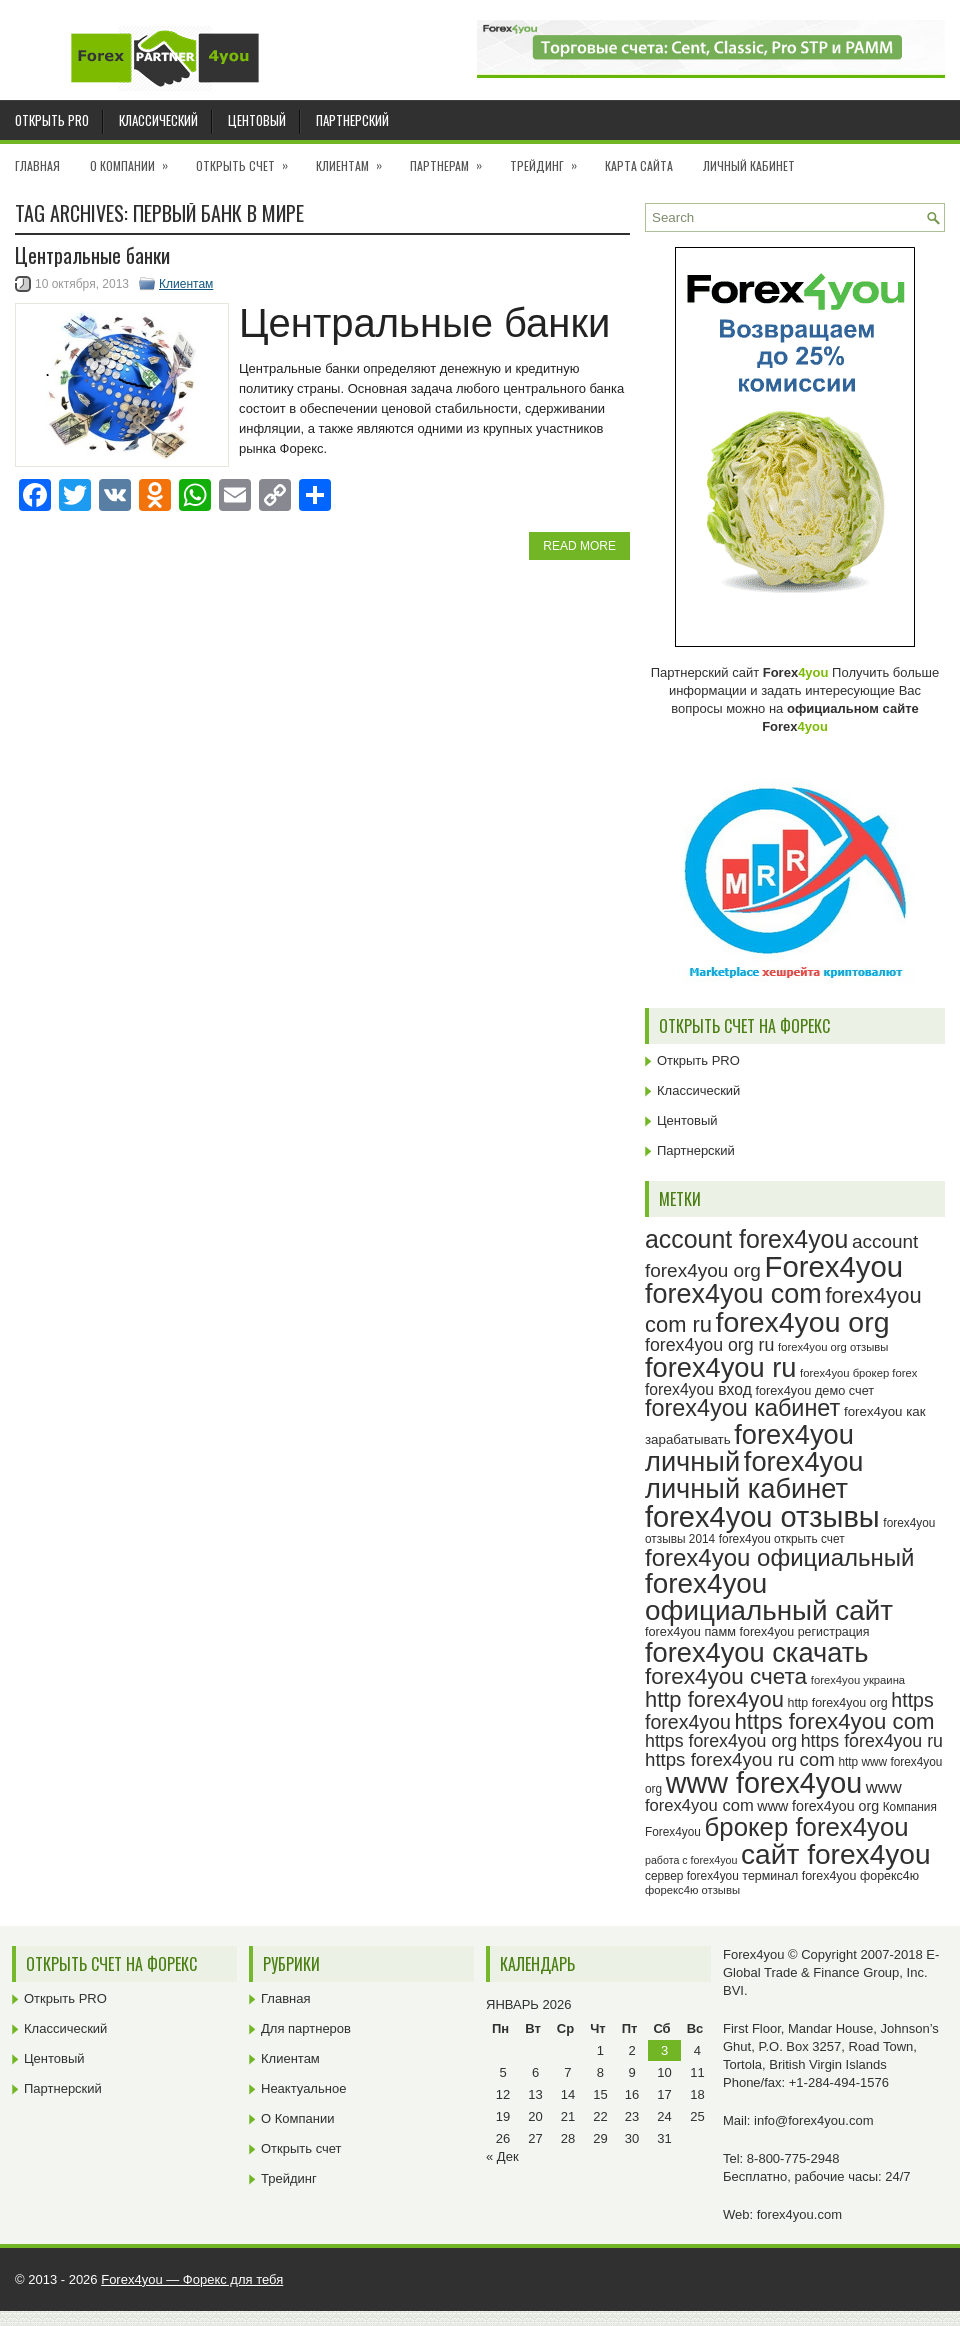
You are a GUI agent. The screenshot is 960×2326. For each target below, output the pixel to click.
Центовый (257, 120)
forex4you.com (799, 2214)
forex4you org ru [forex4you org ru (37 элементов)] (709, 1345)
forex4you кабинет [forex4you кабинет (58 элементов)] (742, 1408)
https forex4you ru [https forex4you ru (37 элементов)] (872, 1741)
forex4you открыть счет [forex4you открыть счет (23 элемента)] (782, 1539)
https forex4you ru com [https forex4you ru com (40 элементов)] (740, 1759)
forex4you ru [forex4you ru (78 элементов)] (720, 1367)
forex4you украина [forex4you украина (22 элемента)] (858, 1680)
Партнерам (452, 159)
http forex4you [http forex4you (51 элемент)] (714, 1699)
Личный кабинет (749, 165)
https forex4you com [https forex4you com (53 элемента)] (834, 1721)
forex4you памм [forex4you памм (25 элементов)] (690, 1631)
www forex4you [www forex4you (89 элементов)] (764, 1783)
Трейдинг (550, 159)
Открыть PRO (52, 120)
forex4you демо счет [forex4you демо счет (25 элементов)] (814, 1390)
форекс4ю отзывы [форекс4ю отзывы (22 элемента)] (692, 1890)
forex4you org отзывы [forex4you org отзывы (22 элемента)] (833, 1347)
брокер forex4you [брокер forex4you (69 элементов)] (807, 1827)
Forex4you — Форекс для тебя (192, 2279)
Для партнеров (306, 2028)
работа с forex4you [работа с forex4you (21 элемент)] (691, 1860)
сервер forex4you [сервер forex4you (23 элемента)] (692, 1876)
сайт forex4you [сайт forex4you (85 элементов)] (836, 1854)
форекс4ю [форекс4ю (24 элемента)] (889, 1876)
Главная (37, 165)
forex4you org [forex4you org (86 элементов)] (803, 1322)
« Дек (502, 2156)
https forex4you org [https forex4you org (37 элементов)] (721, 1741)
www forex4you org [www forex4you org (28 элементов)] (818, 1806)
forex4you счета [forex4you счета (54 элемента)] (726, 1676)
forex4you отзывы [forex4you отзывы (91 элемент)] (762, 1517)
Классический (158, 120)
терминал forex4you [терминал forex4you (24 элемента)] (799, 1876)
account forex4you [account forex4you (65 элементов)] (746, 1239)
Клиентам (355, 159)
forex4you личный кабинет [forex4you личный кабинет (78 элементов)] (754, 1475)
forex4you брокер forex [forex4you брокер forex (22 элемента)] (858, 1373)
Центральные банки (92, 255)
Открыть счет (248, 159)
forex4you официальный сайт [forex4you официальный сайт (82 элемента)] (769, 1597)
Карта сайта (639, 165)
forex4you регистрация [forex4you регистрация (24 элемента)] (805, 1632)
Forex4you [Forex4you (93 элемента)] (834, 1266)
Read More (579, 546)
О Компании (135, 159)
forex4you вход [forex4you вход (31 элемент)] (698, 1389)
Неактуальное (303, 2088)
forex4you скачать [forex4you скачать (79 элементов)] (756, 1652)
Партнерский (352, 120)
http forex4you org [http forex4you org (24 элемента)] (837, 1703)
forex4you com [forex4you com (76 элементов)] (733, 1294)
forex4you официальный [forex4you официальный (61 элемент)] (779, 1557)
